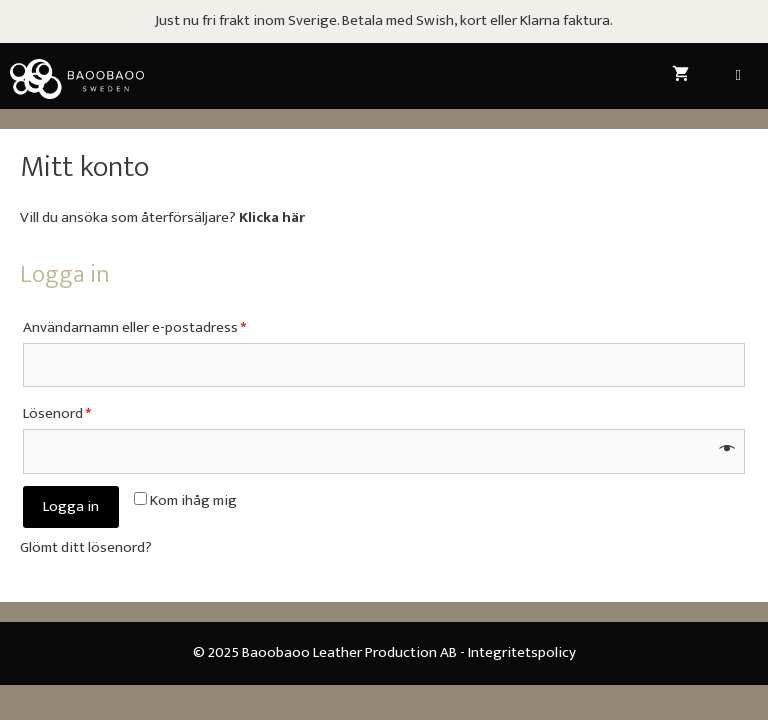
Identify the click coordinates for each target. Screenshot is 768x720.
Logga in (71, 506)
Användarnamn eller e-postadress (134, 327)
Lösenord (57, 413)
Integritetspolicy (522, 652)
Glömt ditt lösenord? (86, 547)
